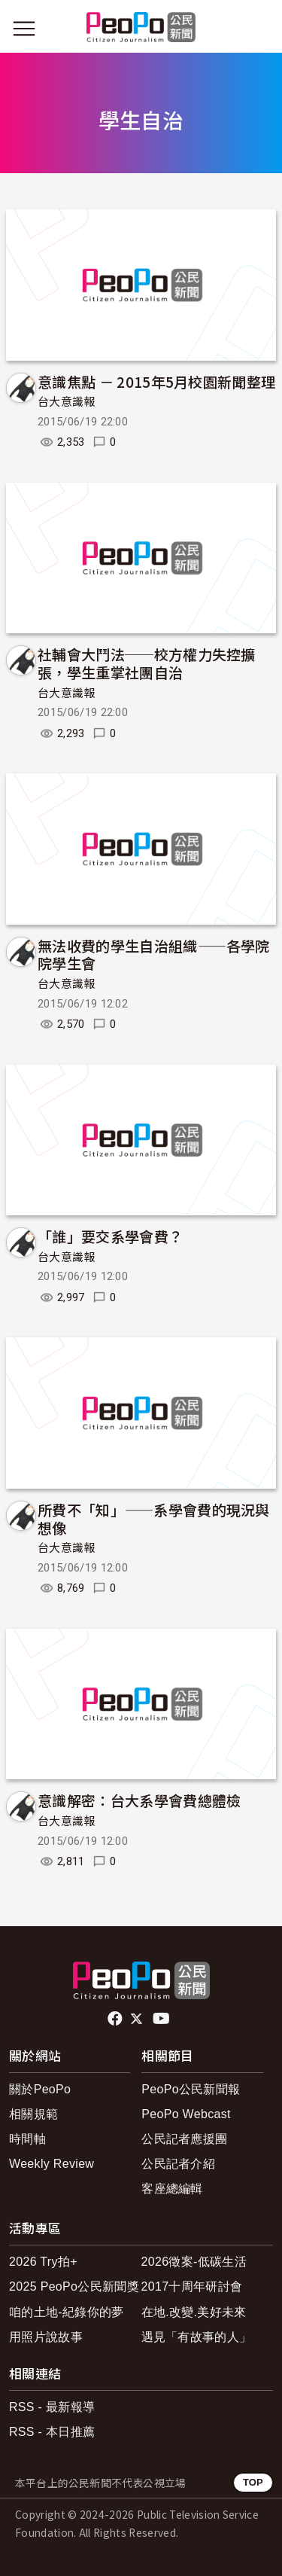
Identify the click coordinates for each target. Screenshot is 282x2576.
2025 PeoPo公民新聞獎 (74, 2286)
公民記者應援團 (184, 2138)
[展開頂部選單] (258, 29)
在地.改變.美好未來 (194, 2312)
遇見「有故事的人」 (196, 2337)
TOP (253, 2482)
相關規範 (33, 2114)
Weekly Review (51, 2163)
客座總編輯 (172, 2188)
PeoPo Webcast (186, 2114)
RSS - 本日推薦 (52, 2431)
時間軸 (27, 2138)
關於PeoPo (40, 2089)
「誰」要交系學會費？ (110, 1236)
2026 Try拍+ (43, 2261)
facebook (116, 2018)
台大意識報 (67, 402)
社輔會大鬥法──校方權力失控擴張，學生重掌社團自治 (147, 663)
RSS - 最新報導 (52, 2407)
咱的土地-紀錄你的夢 (66, 2312)
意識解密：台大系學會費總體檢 (139, 1800)
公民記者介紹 (178, 2163)
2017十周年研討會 (192, 2286)
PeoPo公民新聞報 (190, 2089)
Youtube (162, 2018)
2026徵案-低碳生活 (194, 2261)
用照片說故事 (46, 2337)
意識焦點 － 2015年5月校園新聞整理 (156, 381)
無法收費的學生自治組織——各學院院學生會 (154, 954)
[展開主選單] (24, 29)
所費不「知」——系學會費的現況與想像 (154, 1518)
